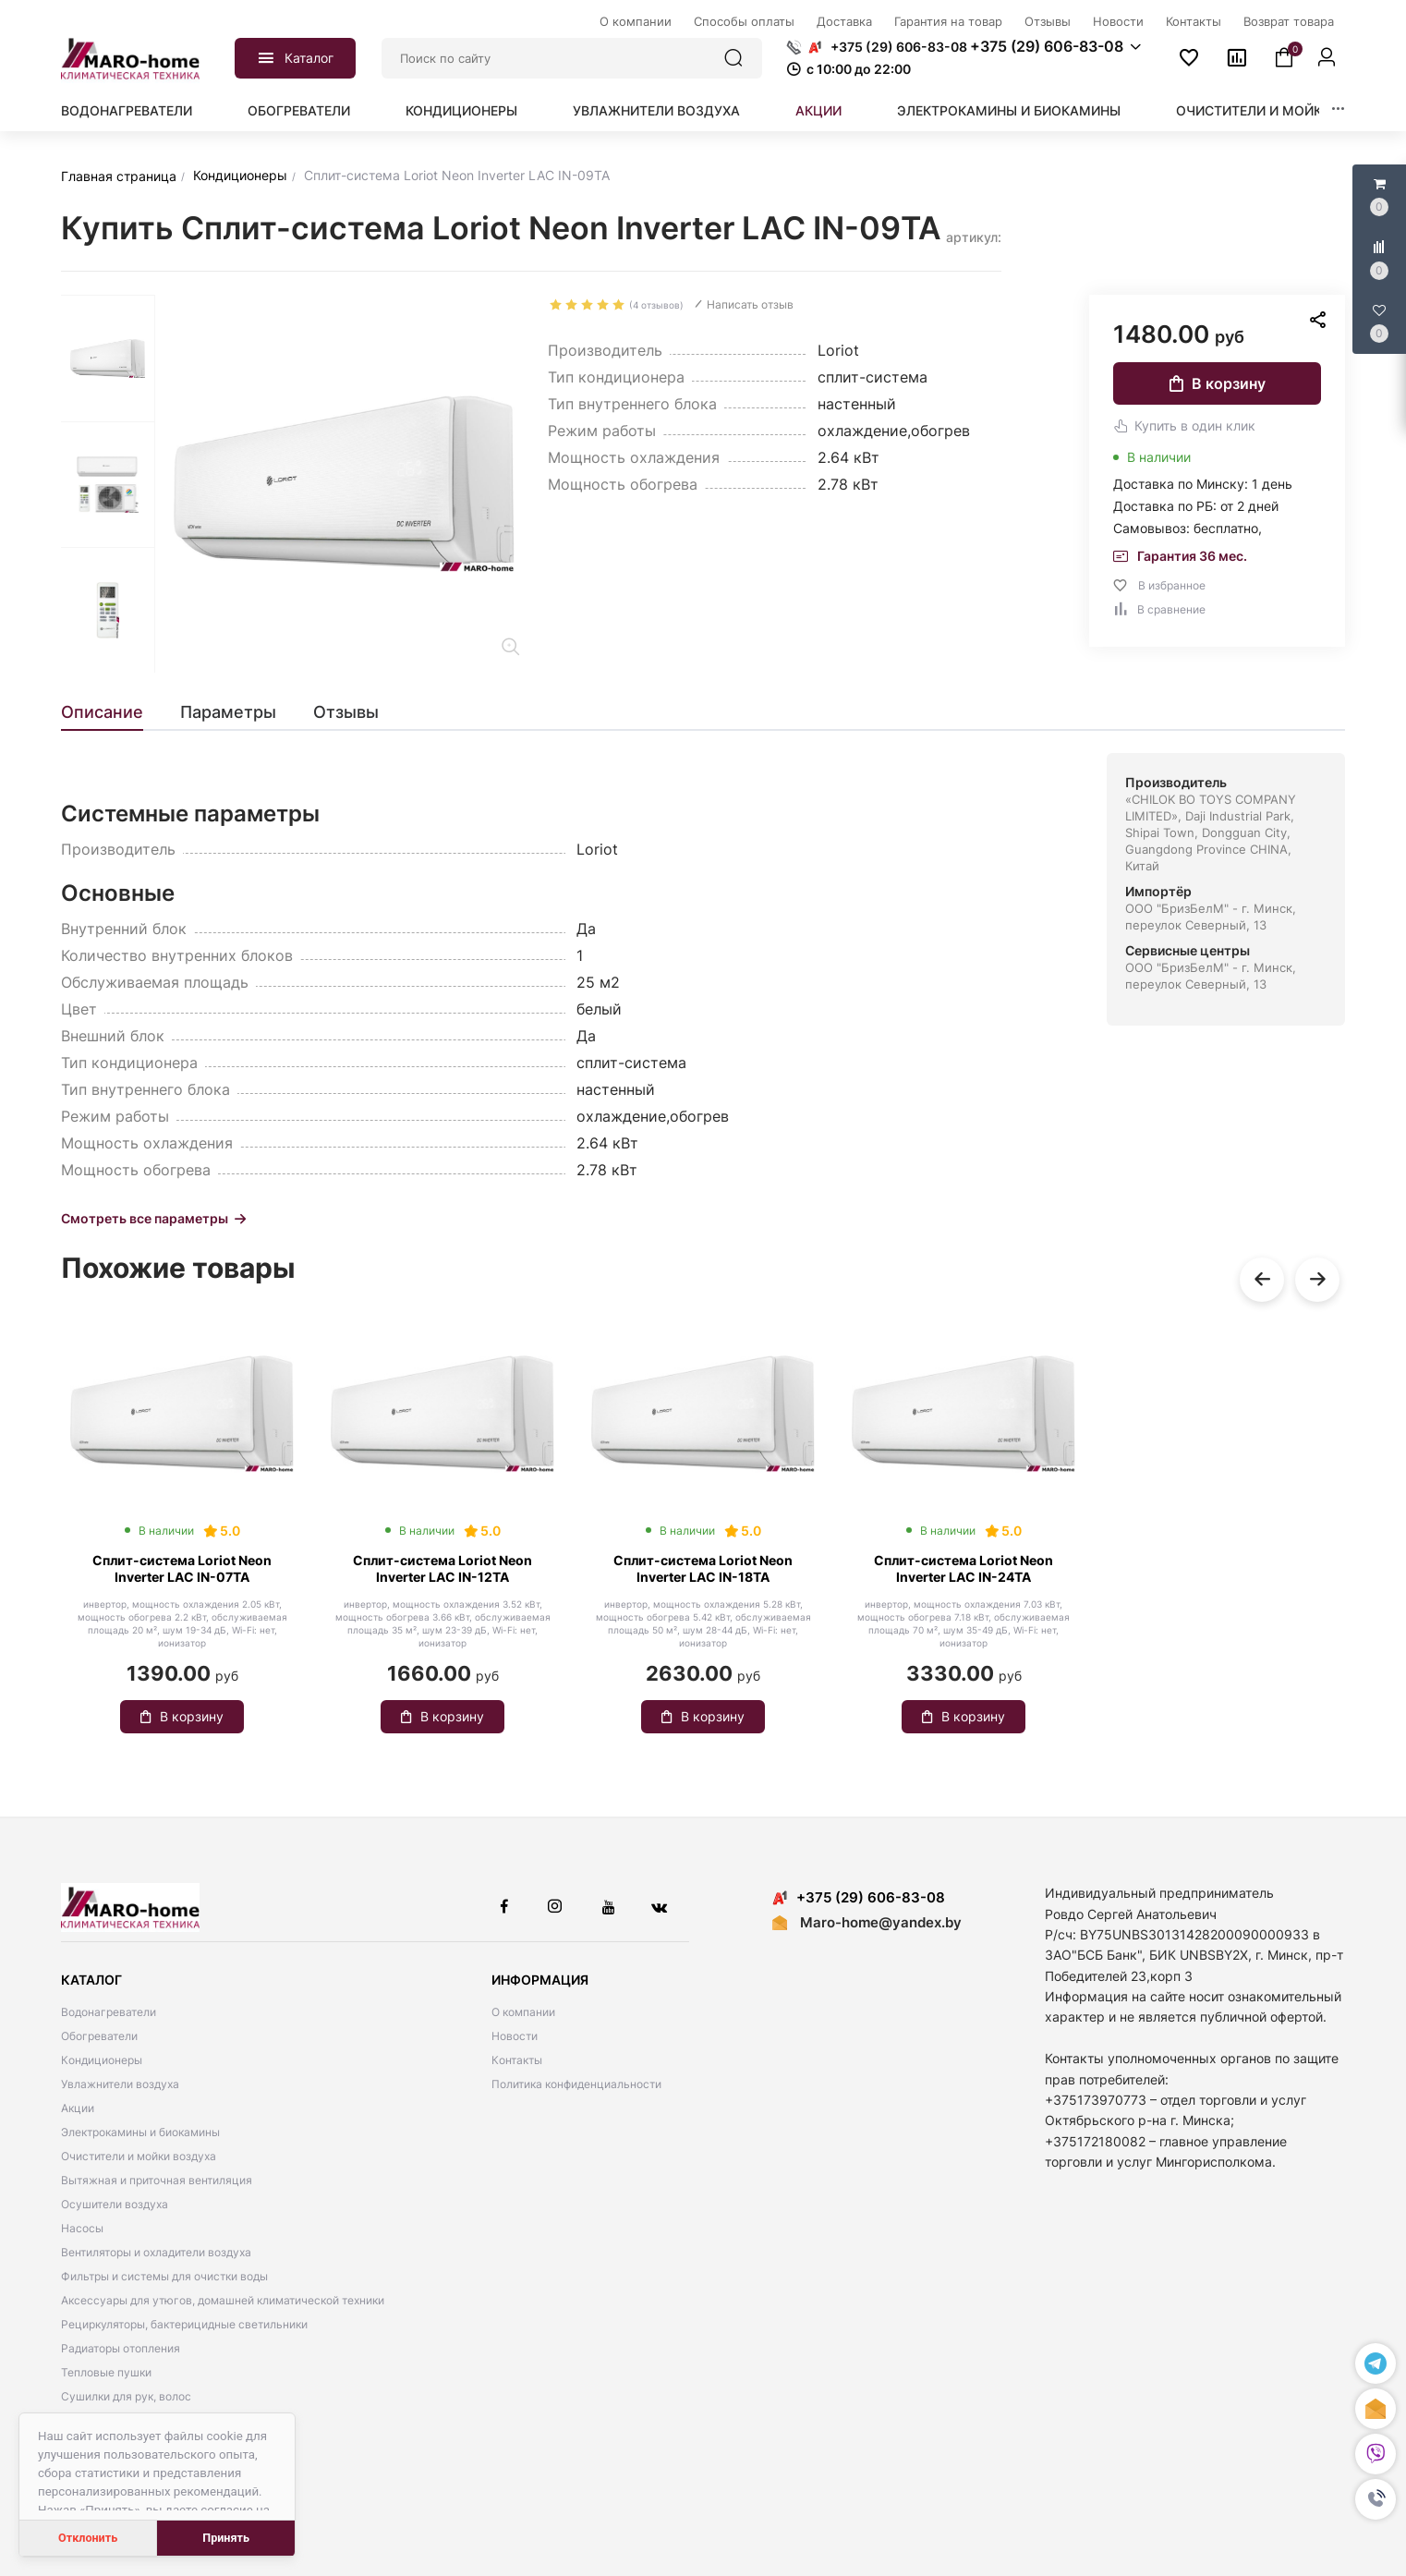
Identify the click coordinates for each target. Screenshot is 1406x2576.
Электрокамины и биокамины (1009, 110)
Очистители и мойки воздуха (1287, 110)
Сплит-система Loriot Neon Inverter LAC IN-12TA (442, 1568)
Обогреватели (299, 110)
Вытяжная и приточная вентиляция (156, 2180)
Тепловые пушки (106, 2372)
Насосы (82, 2228)
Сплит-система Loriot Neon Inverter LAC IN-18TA (703, 1568)
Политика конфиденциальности (576, 2084)
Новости (514, 2036)
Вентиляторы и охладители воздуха (156, 2252)
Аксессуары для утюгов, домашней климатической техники (222, 2300)
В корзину (1218, 383)
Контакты (516, 2060)
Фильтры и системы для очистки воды (164, 2276)
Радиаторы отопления (120, 2348)
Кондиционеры (461, 110)
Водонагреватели (126, 110)
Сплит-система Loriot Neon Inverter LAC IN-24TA (963, 1568)
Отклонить (87, 2538)
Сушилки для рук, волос (126, 2396)
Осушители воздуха (114, 2204)
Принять (225, 2538)
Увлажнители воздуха (656, 110)
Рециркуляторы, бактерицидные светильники (184, 2324)
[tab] (111, 712)
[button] (1375, 2499)
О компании (523, 2012)
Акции (818, 110)
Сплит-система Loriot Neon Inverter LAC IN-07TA (182, 1568)
